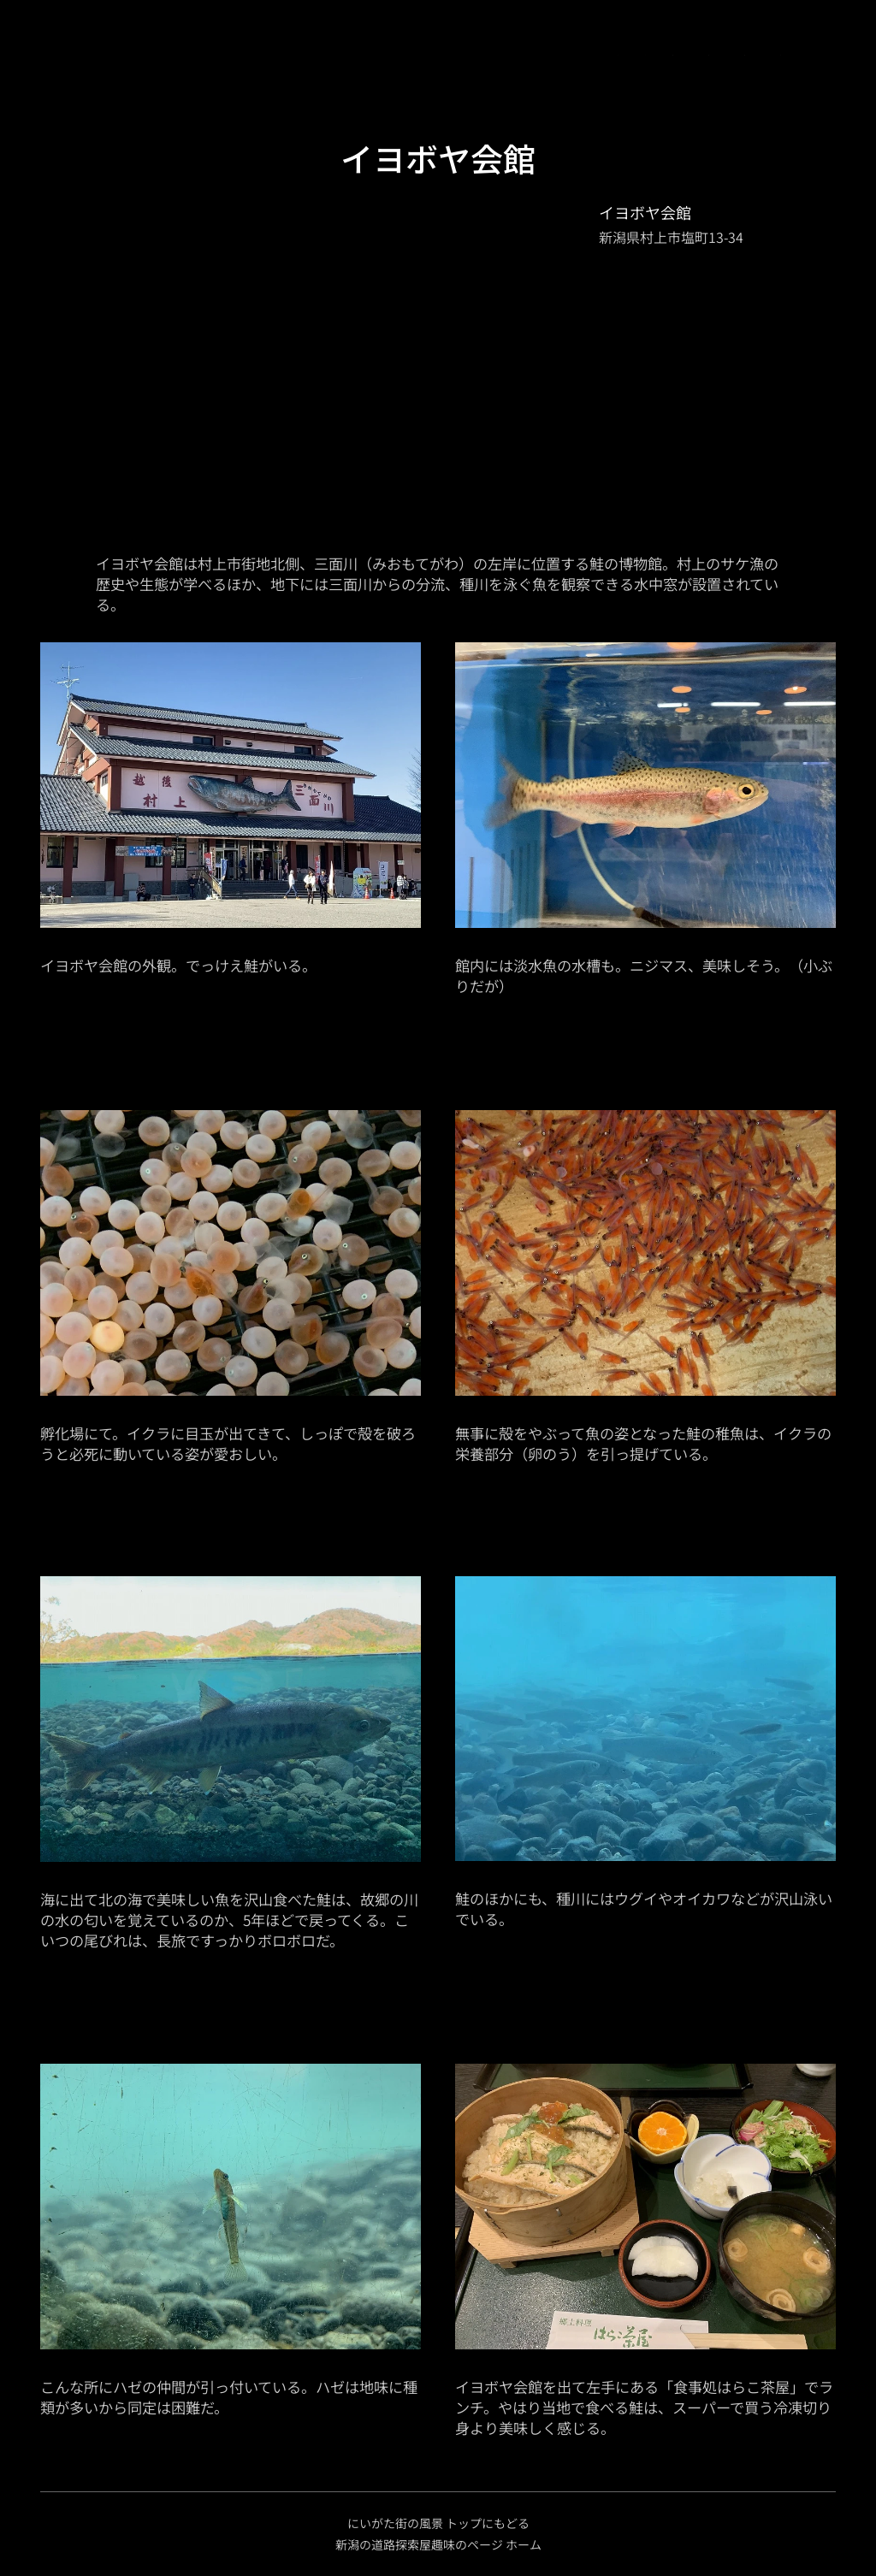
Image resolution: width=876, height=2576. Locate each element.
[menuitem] (123, 55)
